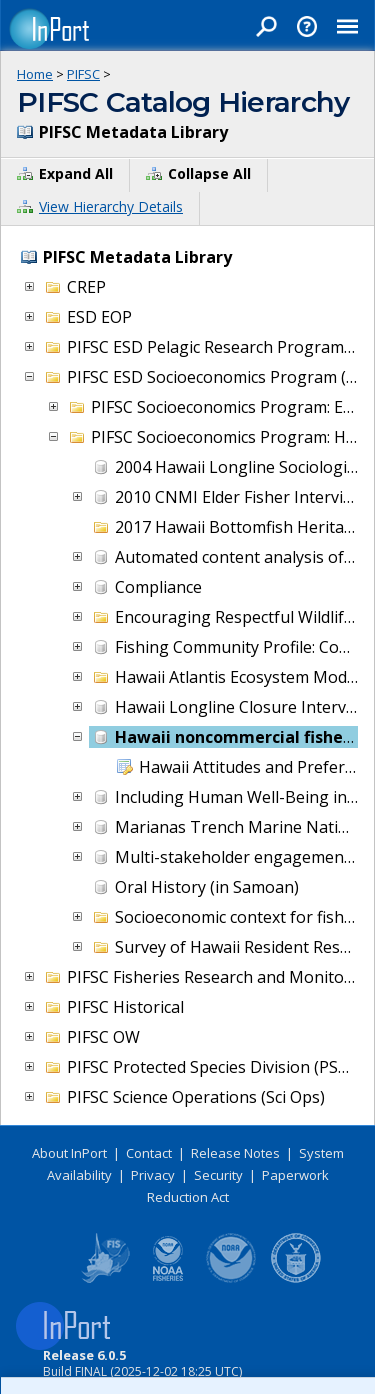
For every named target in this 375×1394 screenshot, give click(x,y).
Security (218, 1175)
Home (35, 74)
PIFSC (83, 74)
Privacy (153, 1175)
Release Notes (235, 1153)
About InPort (69, 1153)
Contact (149, 1153)
